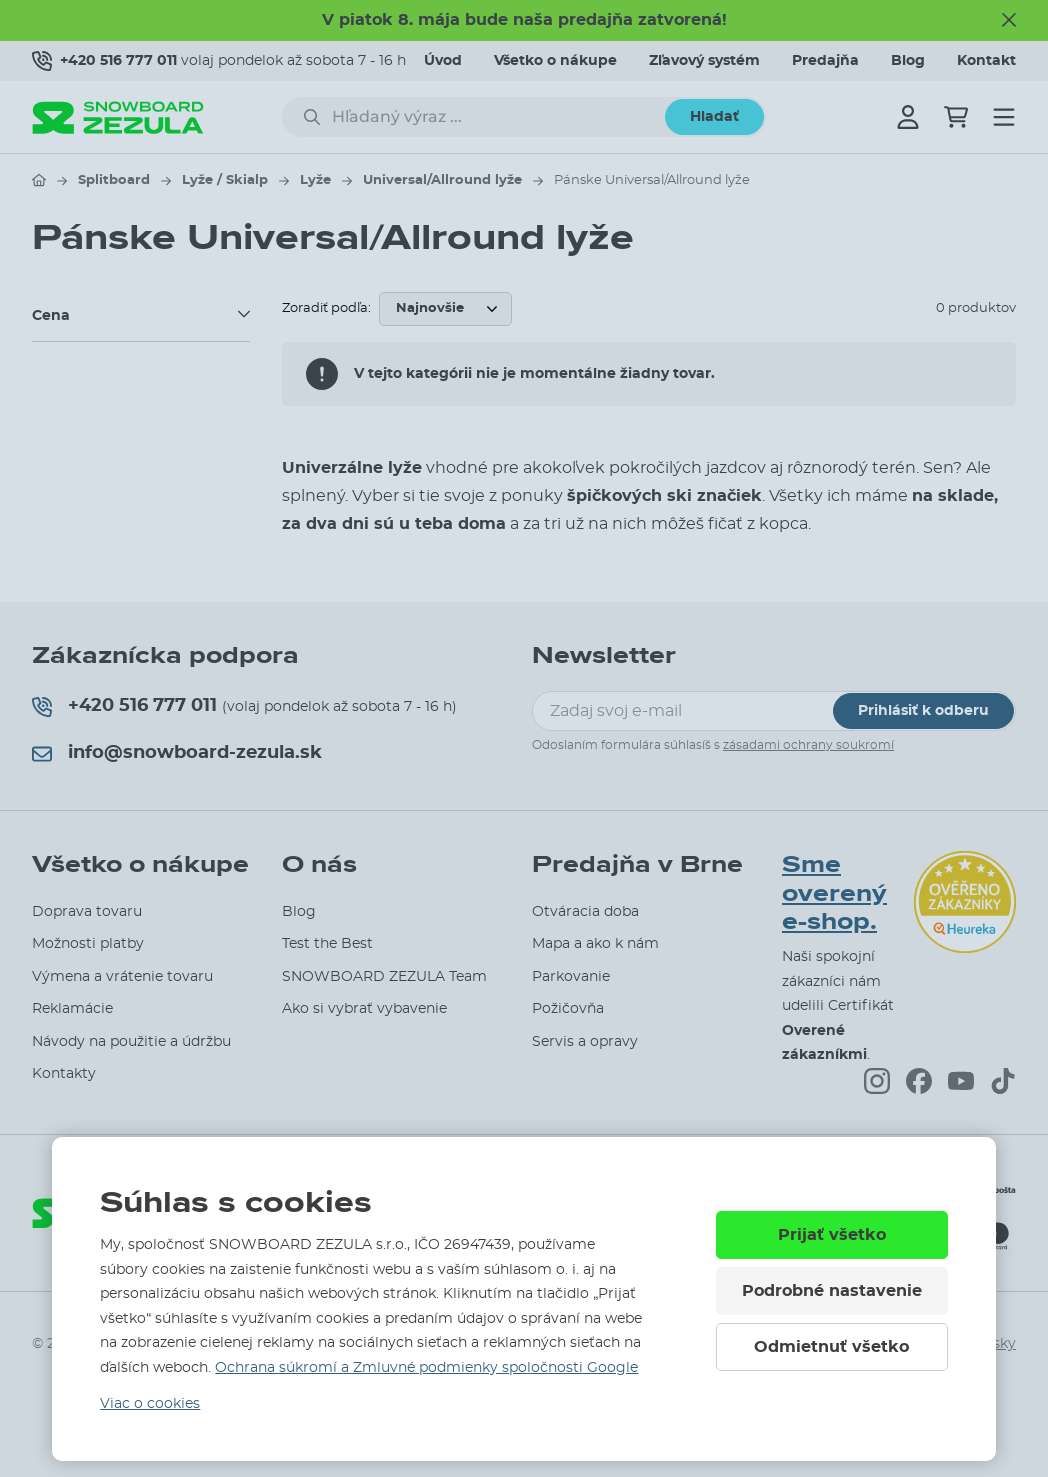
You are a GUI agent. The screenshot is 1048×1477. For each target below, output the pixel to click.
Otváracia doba (585, 912)
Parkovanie (571, 977)
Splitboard (114, 180)
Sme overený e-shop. (834, 894)
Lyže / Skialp (225, 180)
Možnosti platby (88, 944)
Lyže (315, 180)
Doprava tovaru (87, 912)
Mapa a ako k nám (595, 944)
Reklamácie (72, 1009)
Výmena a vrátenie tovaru (122, 977)
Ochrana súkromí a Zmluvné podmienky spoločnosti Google (426, 1368)
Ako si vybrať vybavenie (364, 1009)
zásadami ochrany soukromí (808, 745)
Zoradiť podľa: (326, 308)
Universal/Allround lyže (442, 180)
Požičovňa (568, 1009)
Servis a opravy (585, 1042)
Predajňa (825, 61)
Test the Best (327, 944)
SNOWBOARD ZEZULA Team (384, 977)
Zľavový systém (704, 61)
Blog (908, 61)
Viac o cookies (150, 1404)
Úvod (443, 61)
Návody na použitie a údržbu (131, 1042)
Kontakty (64, 1074)
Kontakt (986, 61)
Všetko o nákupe (555, 61)
